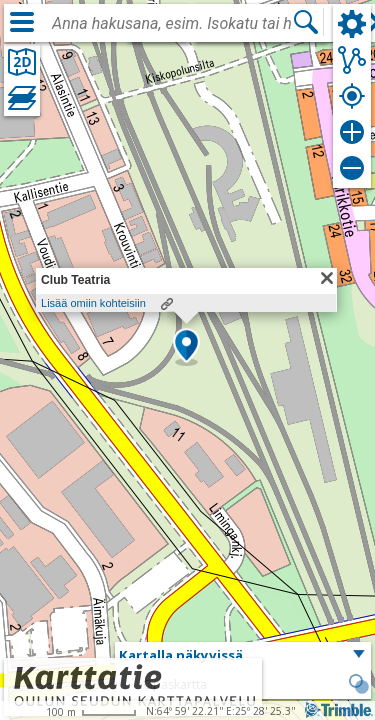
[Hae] (306, 22)
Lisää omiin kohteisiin (93, 303)
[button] (186, 347)
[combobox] (172, 24)
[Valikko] (22, 22)
